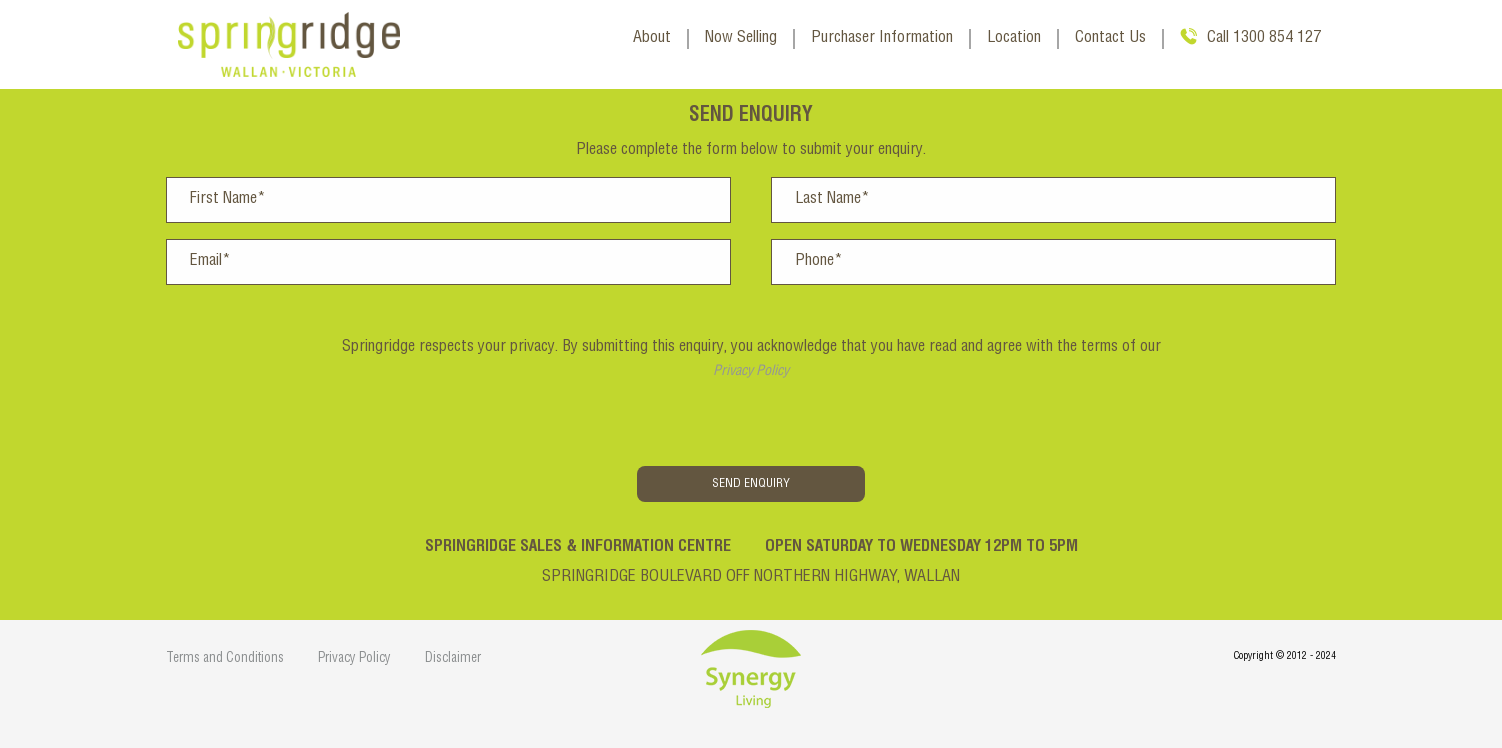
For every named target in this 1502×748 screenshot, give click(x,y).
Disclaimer (453, 659)
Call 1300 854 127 (1264, 39)
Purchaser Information (882, 39)
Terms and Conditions (225, 659)
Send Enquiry (751, 484)
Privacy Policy (751, 372)
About (652, 39)
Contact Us (1110, 39)
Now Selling (741, 39)
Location (1014, 39)
